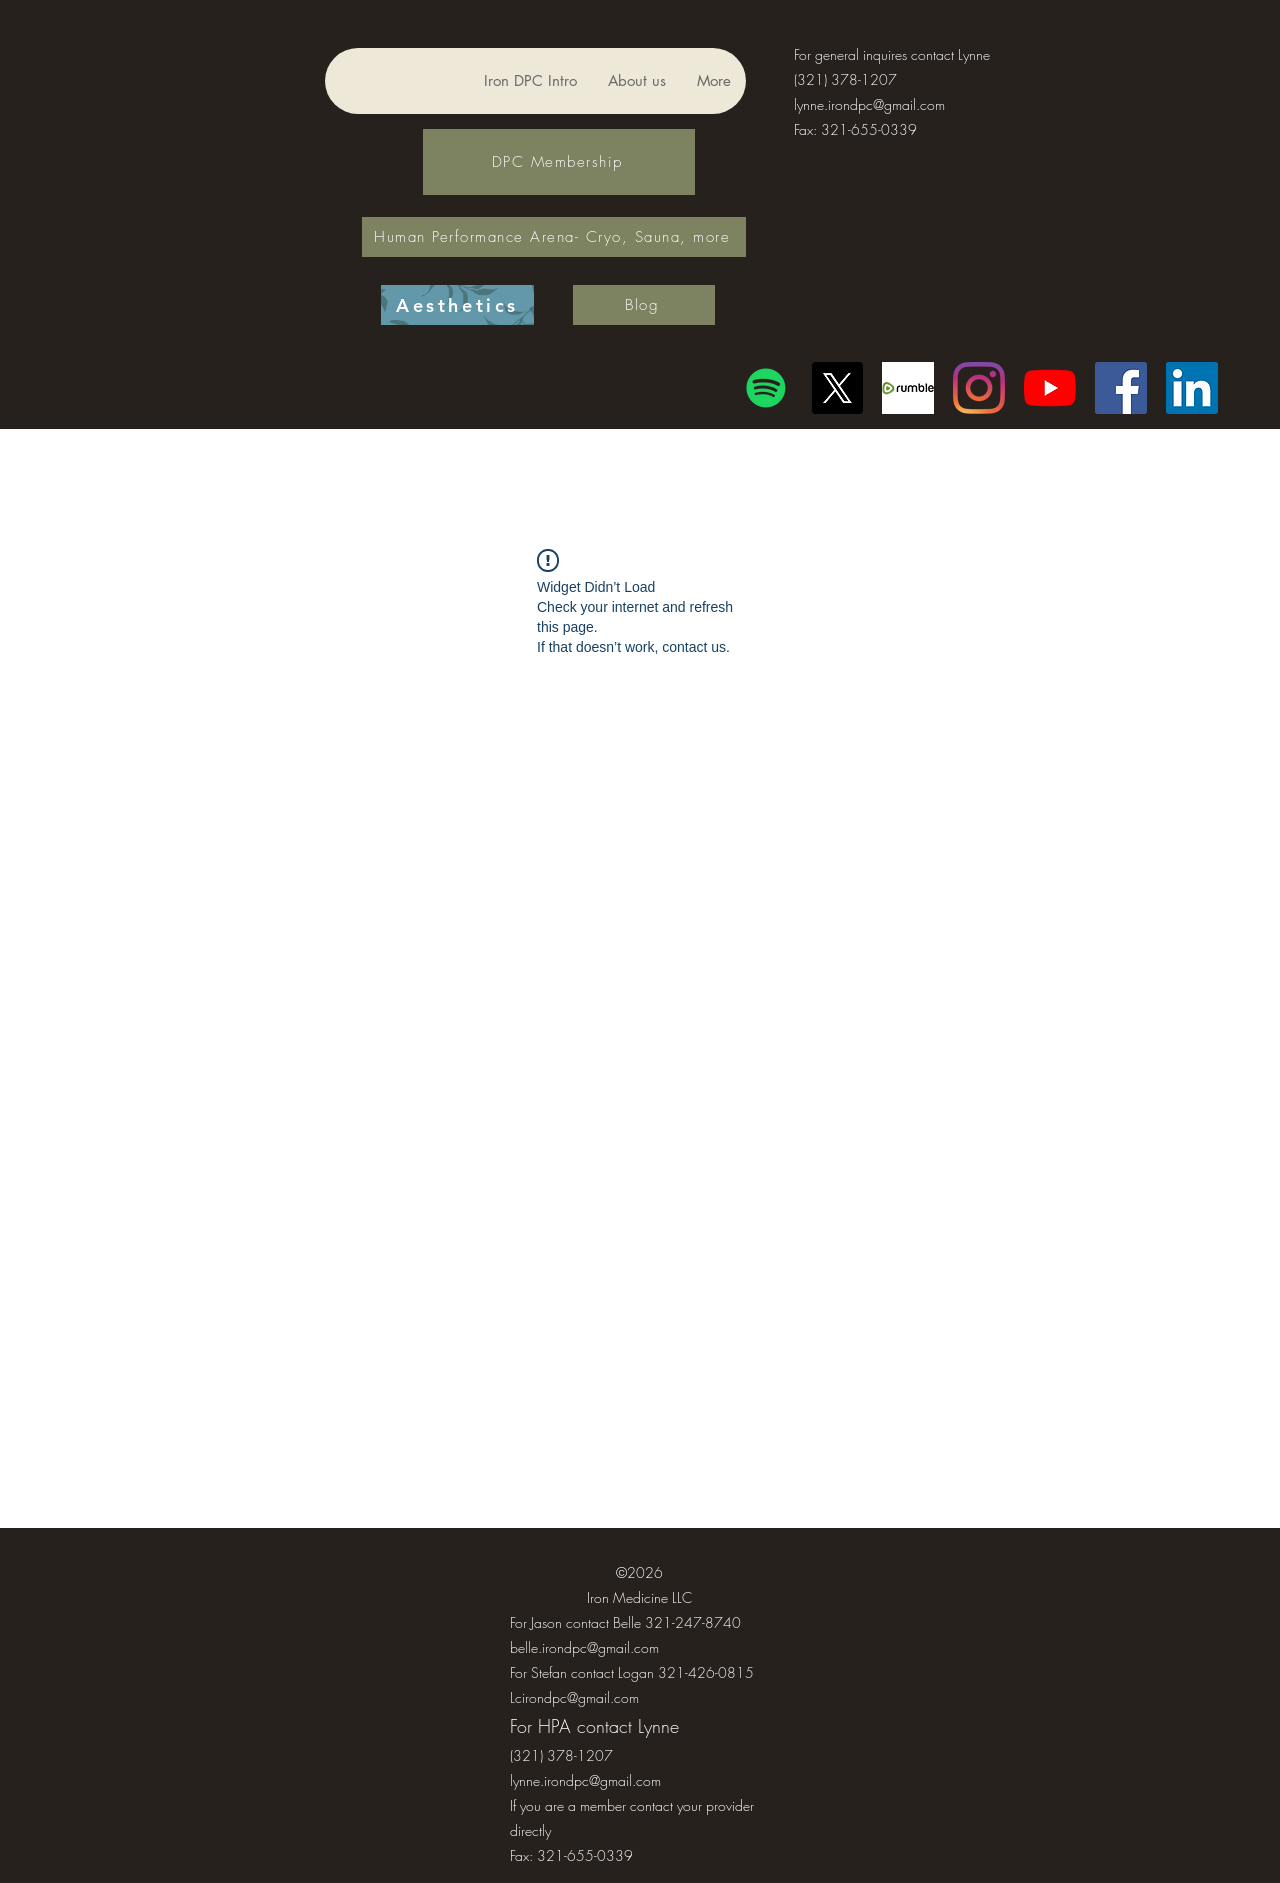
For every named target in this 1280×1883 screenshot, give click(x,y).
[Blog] (644, 305)
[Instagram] (979, 388)
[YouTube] (1050, 388)
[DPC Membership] (559, 162)
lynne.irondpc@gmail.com (869, 104)
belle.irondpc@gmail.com (584, 1647)
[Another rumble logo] (908, 388)
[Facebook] (1121, 388)
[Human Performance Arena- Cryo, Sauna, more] (554, 237)
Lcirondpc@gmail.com (574, 1697)
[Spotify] (766, 388)
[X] (837, 388)
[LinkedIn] (1192, 388)
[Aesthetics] (457, 305)
